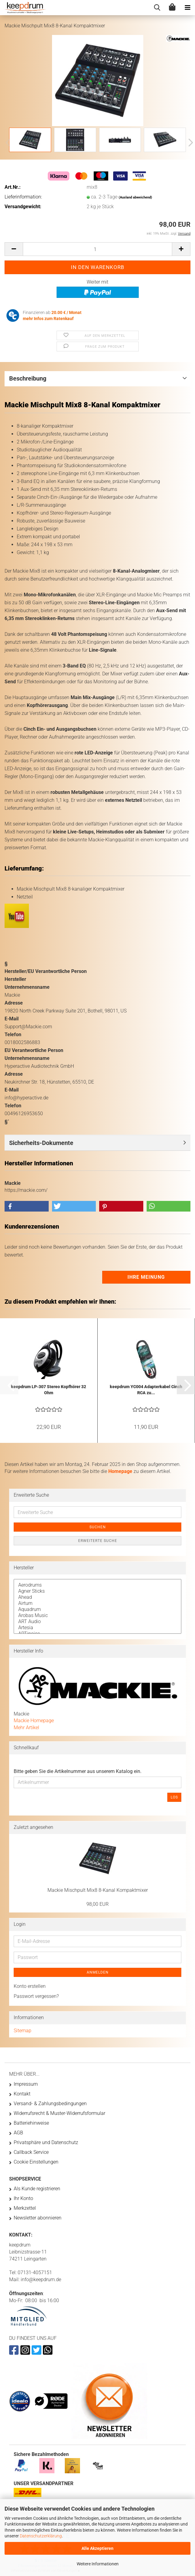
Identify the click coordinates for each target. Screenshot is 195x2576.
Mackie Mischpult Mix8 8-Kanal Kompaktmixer (97, 1890)
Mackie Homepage (34, 1720)
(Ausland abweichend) (135, 197)
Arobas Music (97, 1615)
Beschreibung (27, 378)
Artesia (97, 1628)
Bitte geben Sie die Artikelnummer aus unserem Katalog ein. (77, 1771)
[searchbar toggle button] (157, 7)
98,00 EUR (97, 1904)
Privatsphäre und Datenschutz (46, 2142)
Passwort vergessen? (36, 1996)
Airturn (97, 1603)
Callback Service (31, 2152)
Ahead (97, 1597)
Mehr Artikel (26, 1727)
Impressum (26, 2084)
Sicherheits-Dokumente (41, 1143)
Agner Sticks (97, 1591)
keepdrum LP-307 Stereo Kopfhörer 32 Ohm (48, 1389)
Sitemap (22, 2030)
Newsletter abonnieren (37, 2218)
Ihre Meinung (146, 1277)
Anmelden (98, 1972)
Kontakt (22, 2094)
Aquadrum (97, 1609)
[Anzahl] (97, 249)
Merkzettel (25, 2208)
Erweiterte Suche (97, 1541)
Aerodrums (97, 1585)
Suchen (97, 1527)
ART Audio (97, 1622)
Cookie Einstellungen (36, 2162)
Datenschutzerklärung (41, 2535)
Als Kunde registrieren (37, 2188)
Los (174, 1797)
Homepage (120, 1471)
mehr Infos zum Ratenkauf (48, 318)
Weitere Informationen (98, 2563)
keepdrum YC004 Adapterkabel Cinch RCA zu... (146, 1389)
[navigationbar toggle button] (187, 7)
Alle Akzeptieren (97, 2548)
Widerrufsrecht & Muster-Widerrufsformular (59, 2113)
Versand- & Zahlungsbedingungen (50, 2103)
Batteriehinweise (31, 2123)
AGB (18, 2133)
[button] (189, 143)
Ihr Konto (23, 2198)
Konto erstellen (30, 1986)
